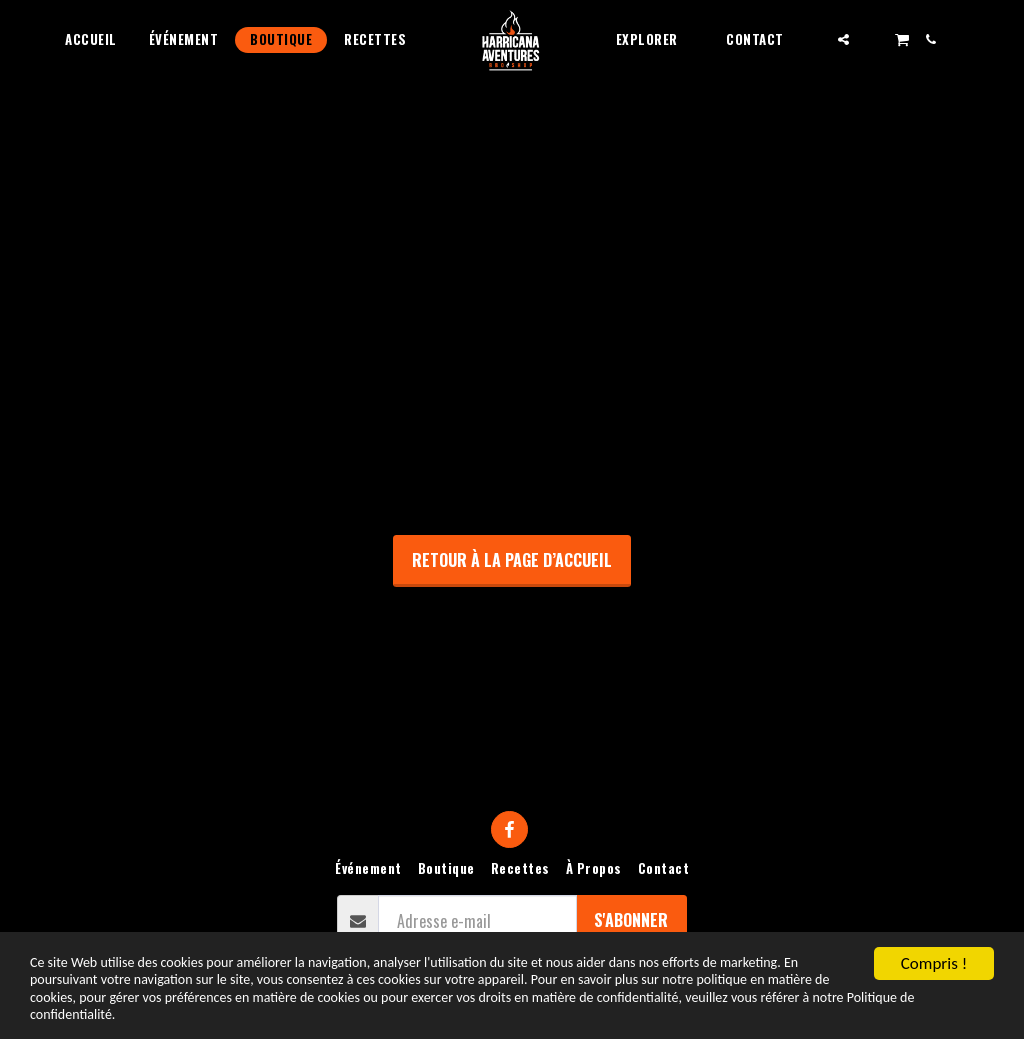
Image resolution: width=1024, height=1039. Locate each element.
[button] (655, 39)
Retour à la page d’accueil (512, 560)
